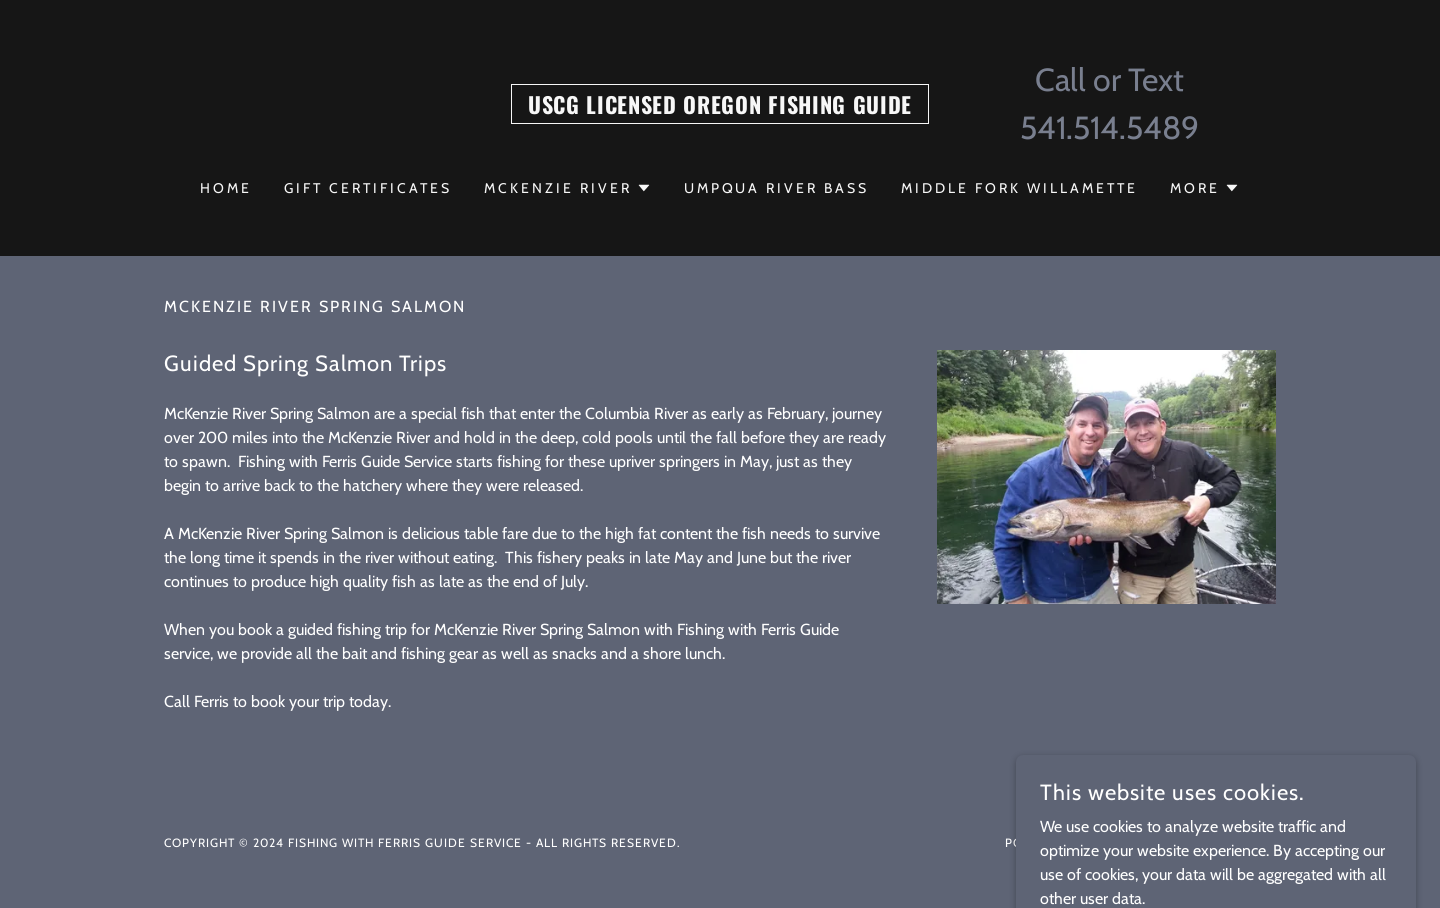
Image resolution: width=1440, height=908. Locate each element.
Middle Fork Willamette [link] (1019, 188)
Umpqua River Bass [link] (777, 188)
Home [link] (226, 188)
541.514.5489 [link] (1109, 127)
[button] (568, 188)
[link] (720, 108)
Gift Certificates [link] (368, 188)
